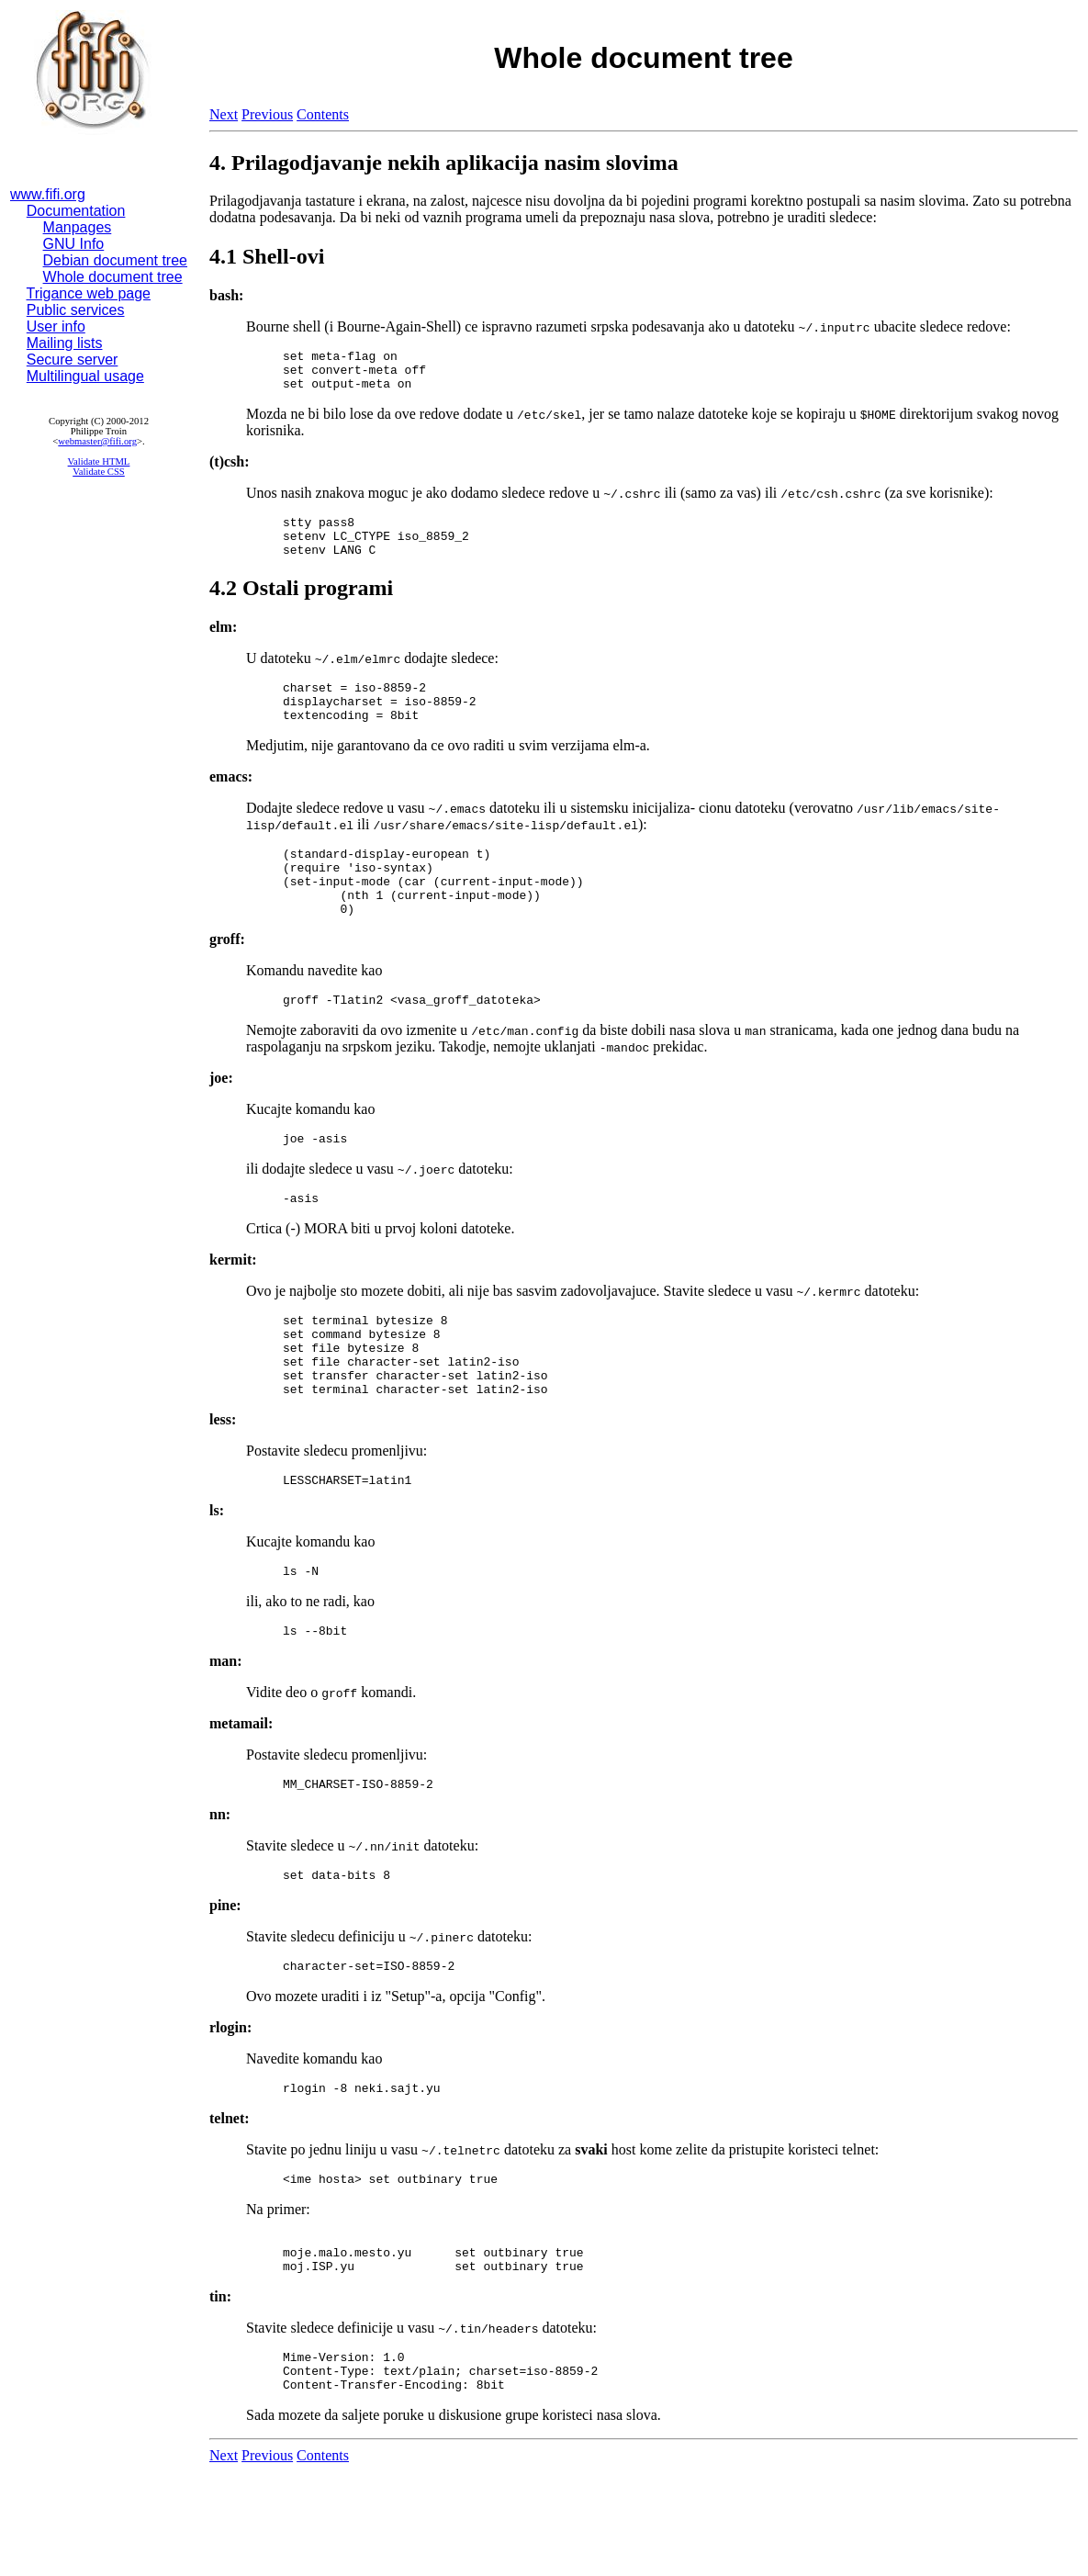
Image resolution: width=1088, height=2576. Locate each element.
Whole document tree (113, 277)
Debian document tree (115, 260)
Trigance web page (89, 293)
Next (223, 114)
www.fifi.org (47, 194)
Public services (76, 310)
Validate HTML (99, 461)
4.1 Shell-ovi (266, 256)
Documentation (76, 211)
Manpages (77, 227)
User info (56, 326)
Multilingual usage (85, 376)
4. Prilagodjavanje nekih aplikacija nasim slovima (444, 162)
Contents (323, 114)
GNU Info (74, 244)
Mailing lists (65, 343)
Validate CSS (99, 472)
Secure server (72, 359)
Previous (267, 114)
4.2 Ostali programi (301, 604)
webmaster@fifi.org (97, 441)
